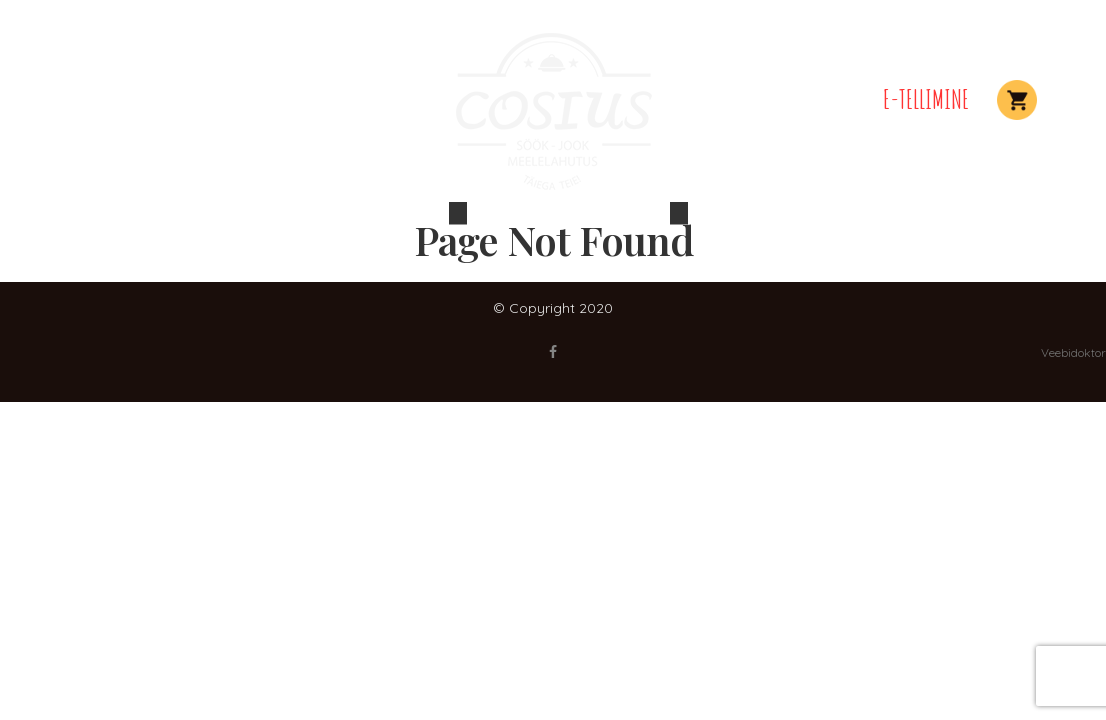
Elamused (238, 99)
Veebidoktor (1073, 352)
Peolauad (142, 99)
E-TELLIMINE (926, 99)
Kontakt (824, 99)
